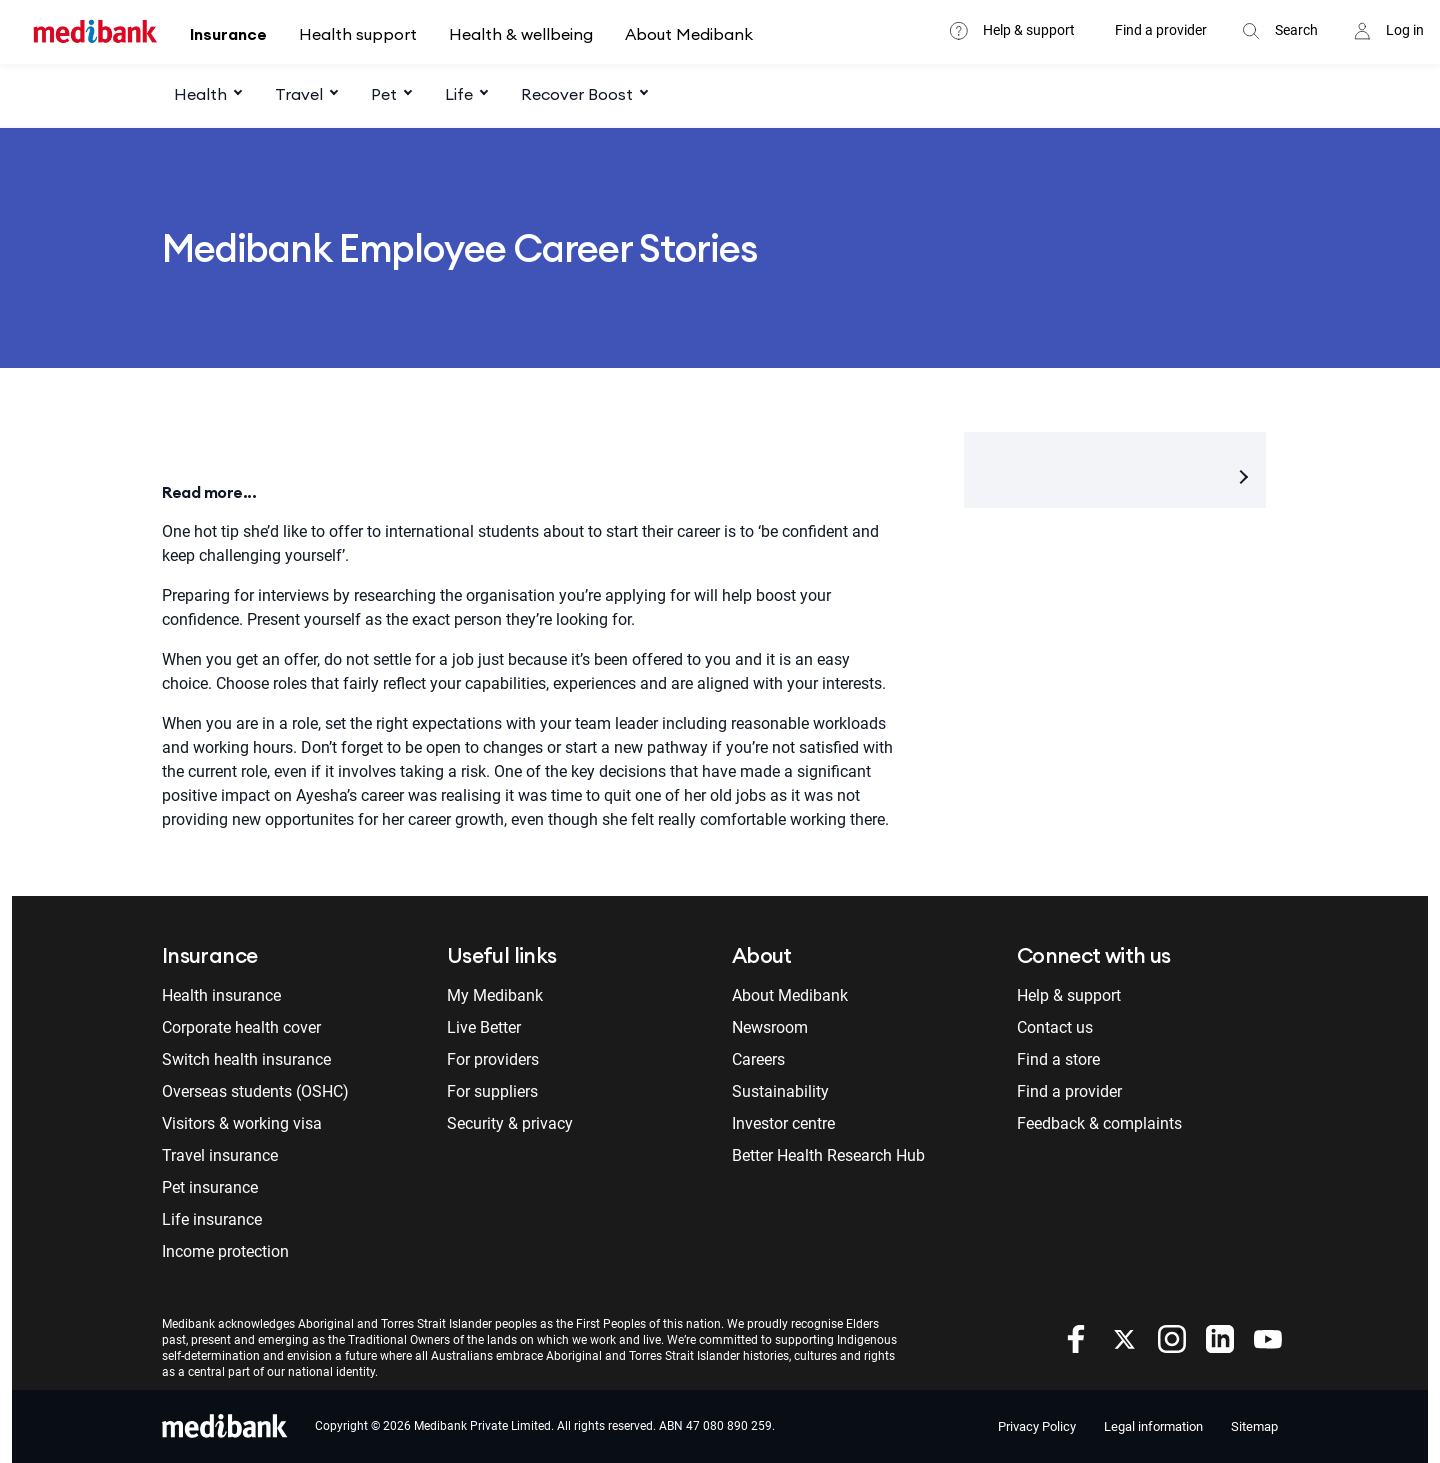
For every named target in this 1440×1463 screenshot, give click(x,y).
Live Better (484, 1027)
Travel (299, 94)
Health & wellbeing (521, 34)
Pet (384, 94)
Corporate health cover (241, 1027)
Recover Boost (577, 94)
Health (200, 94)
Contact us (1055, 1027)
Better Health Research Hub (828, 1155)
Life (459, 94)
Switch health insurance (246, 1059)
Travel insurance (220, 1155)
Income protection (225, 1251)
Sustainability (780, 1091)
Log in (1405, 30)
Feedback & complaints (1099, 1123)
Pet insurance (210, 1187)
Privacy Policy (1037, 1426)
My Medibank (495, 995)
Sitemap (1254, 1426)
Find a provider (1161, 30)
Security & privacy (510, 1123)
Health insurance (221, 995)
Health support (358, 34)
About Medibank (689, 34)
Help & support (1029, 30)
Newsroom (770, 1027)
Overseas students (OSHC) (255, 1091)
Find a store (1058, 1059)
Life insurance (212, 1219)
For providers (493, 1059)
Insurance (228, 34)
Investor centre (783, 1123)
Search (1296, 30)
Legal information (1153, 1426)
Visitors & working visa (242, 1123)
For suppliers (492, 1091)
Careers (758, 1059)
